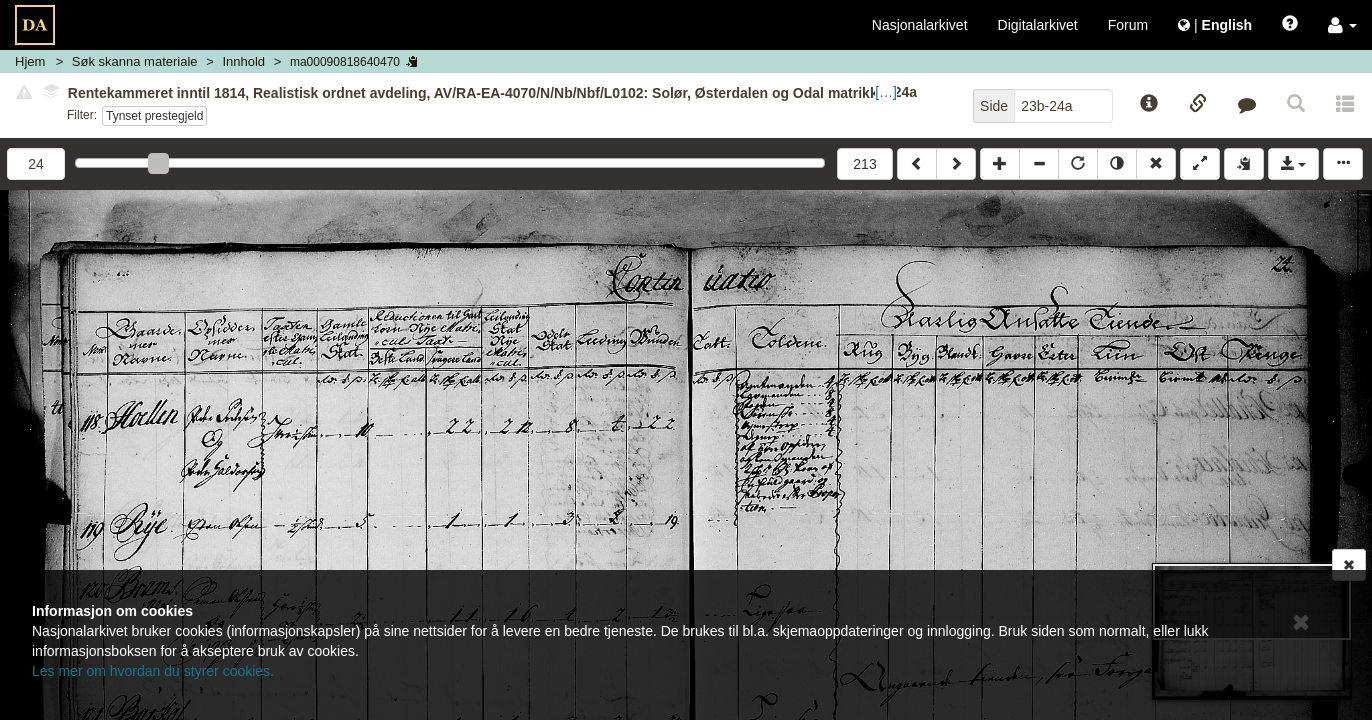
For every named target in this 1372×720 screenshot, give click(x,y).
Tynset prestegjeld (154, 116)
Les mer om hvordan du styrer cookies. (153, 671)
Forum (1128, 25)
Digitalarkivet (1038, 25)
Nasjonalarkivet (920, 25)
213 (864, 164)
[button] (1342, 25)
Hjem (30, 61)
